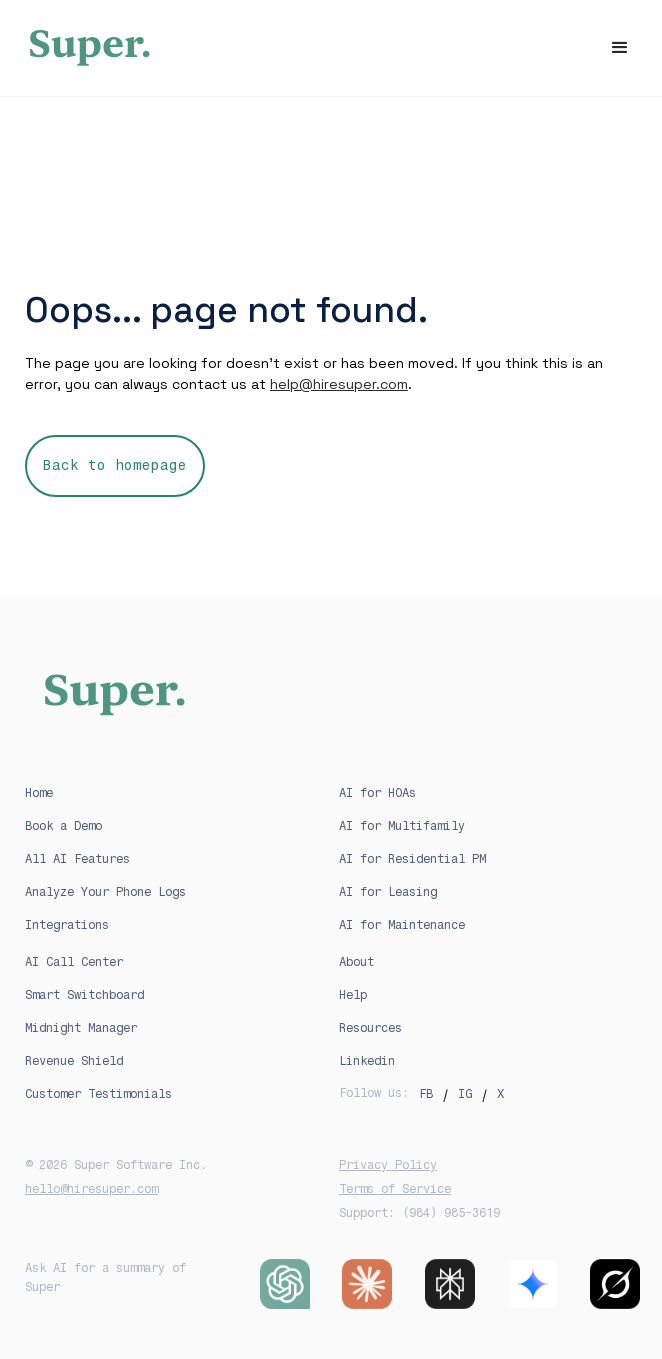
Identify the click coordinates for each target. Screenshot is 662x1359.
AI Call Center (74, 962)
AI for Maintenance (402, 925)
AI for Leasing (388, 892)
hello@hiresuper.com (91, 1189)
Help (353, 995)
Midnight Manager (81, 1028)
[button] (620, 48)
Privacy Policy (388, 1165)
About (356, 962)
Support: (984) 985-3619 (419, 1213)
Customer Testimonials (98, 1094)
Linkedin (367, 1061)
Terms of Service (395, 1189)
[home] (331, 48)
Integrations (67, 925)
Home (39, 793)
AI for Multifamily (402, 826)
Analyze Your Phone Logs (105, 892)
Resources (370, 1028)
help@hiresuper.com (339, 384)
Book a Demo (63, 826)
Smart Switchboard (84, 995)
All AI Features (77, 859)
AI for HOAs (377, 793)
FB (426, 1094)
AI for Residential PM (412, 859)
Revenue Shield (74, 1061)
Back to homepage (115, 465)
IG (465, 1094)
